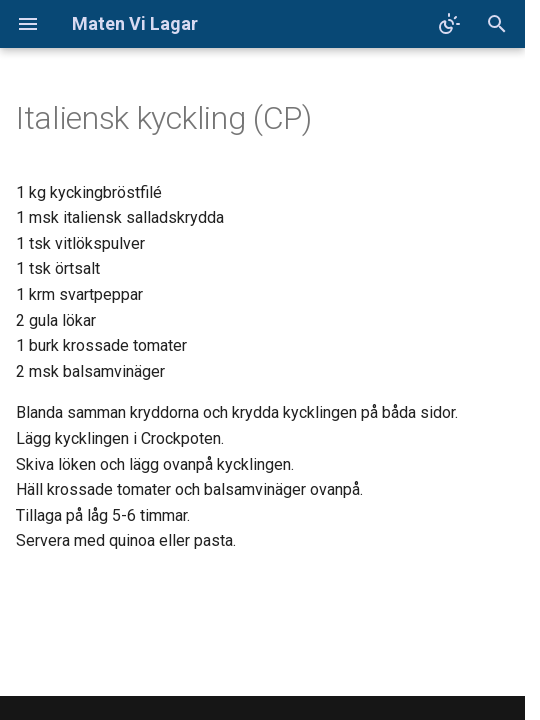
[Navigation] (28, 24)
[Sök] (497, 24)
